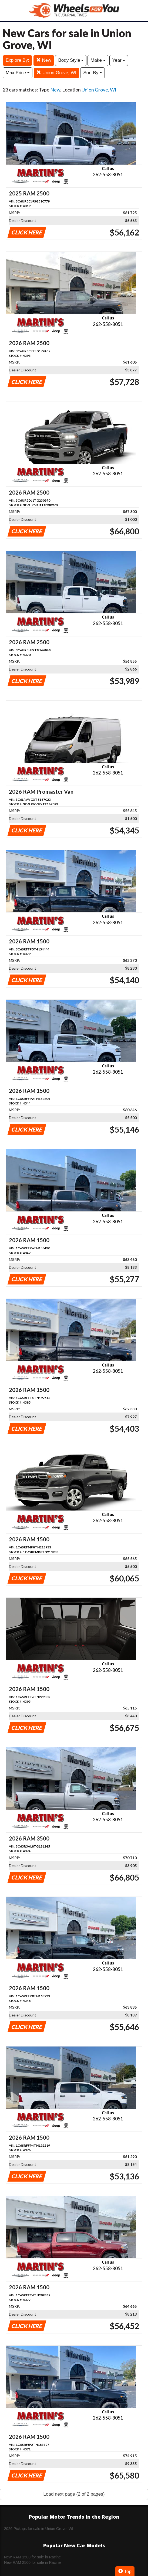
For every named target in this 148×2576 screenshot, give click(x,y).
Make (97, 60)
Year (118, 60)
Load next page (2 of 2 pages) (74, 2494)
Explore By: (17, 60)
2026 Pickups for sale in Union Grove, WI (38, 2528)
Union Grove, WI (56, 72)
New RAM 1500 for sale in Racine (32, 2557)
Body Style (70, 60)
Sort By (92, 72)
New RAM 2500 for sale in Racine (32, 2562)
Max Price (17, 72)
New (43, 60)
